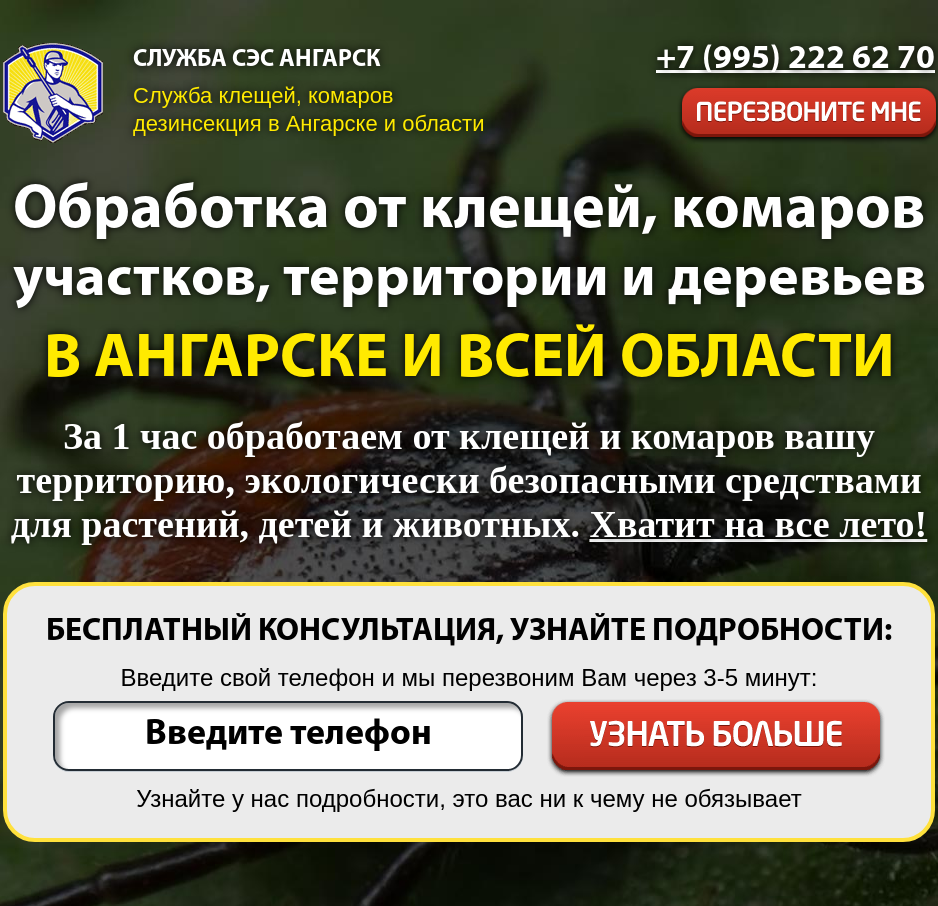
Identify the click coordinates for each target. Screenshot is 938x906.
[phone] (795, 59)
